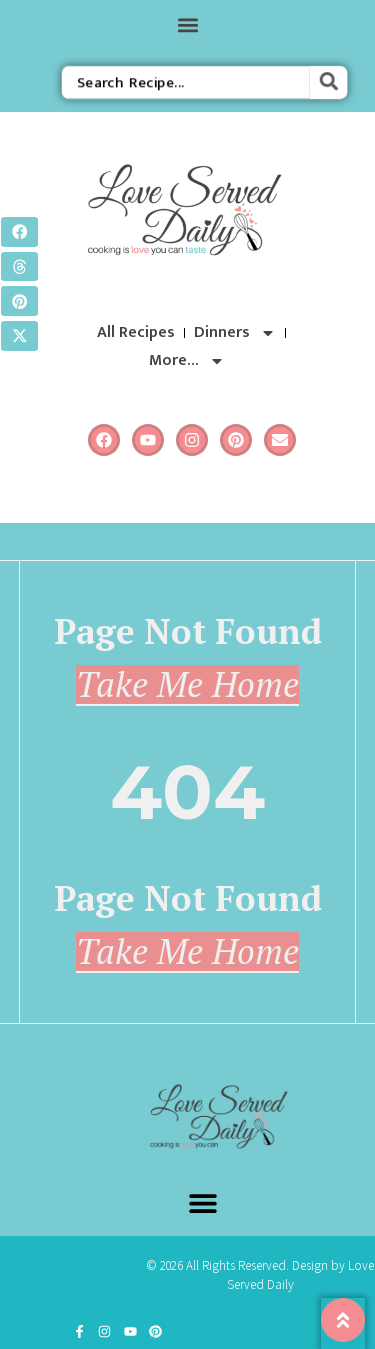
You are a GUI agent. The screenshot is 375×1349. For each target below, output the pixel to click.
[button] (187, 24)
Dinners (235, 333)
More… (187, 361)
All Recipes (136, 332)
